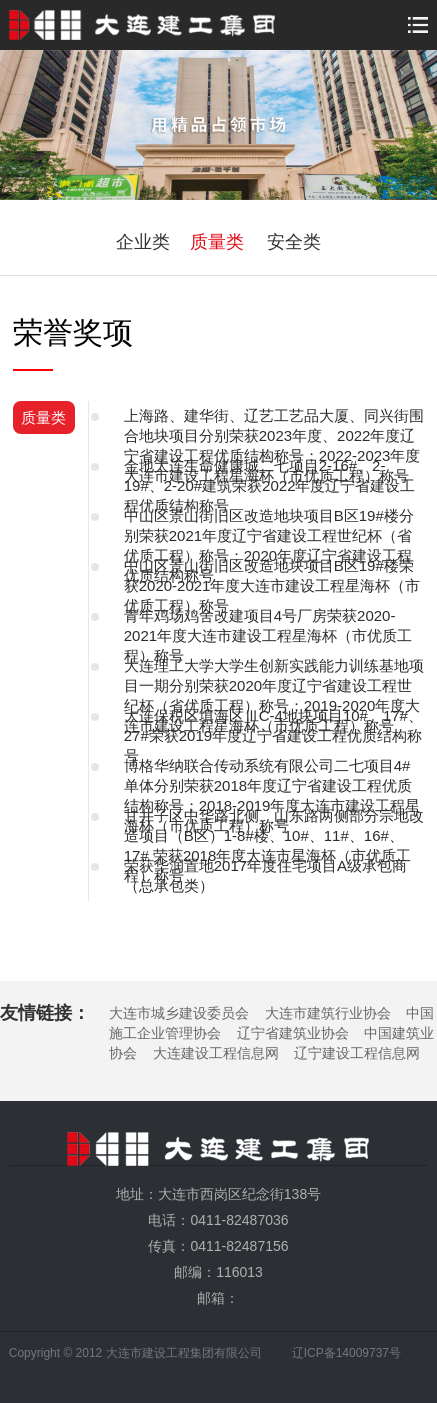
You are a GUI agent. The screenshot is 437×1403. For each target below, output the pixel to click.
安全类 (294, 242)
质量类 (217, 242)
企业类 (143, 242)
